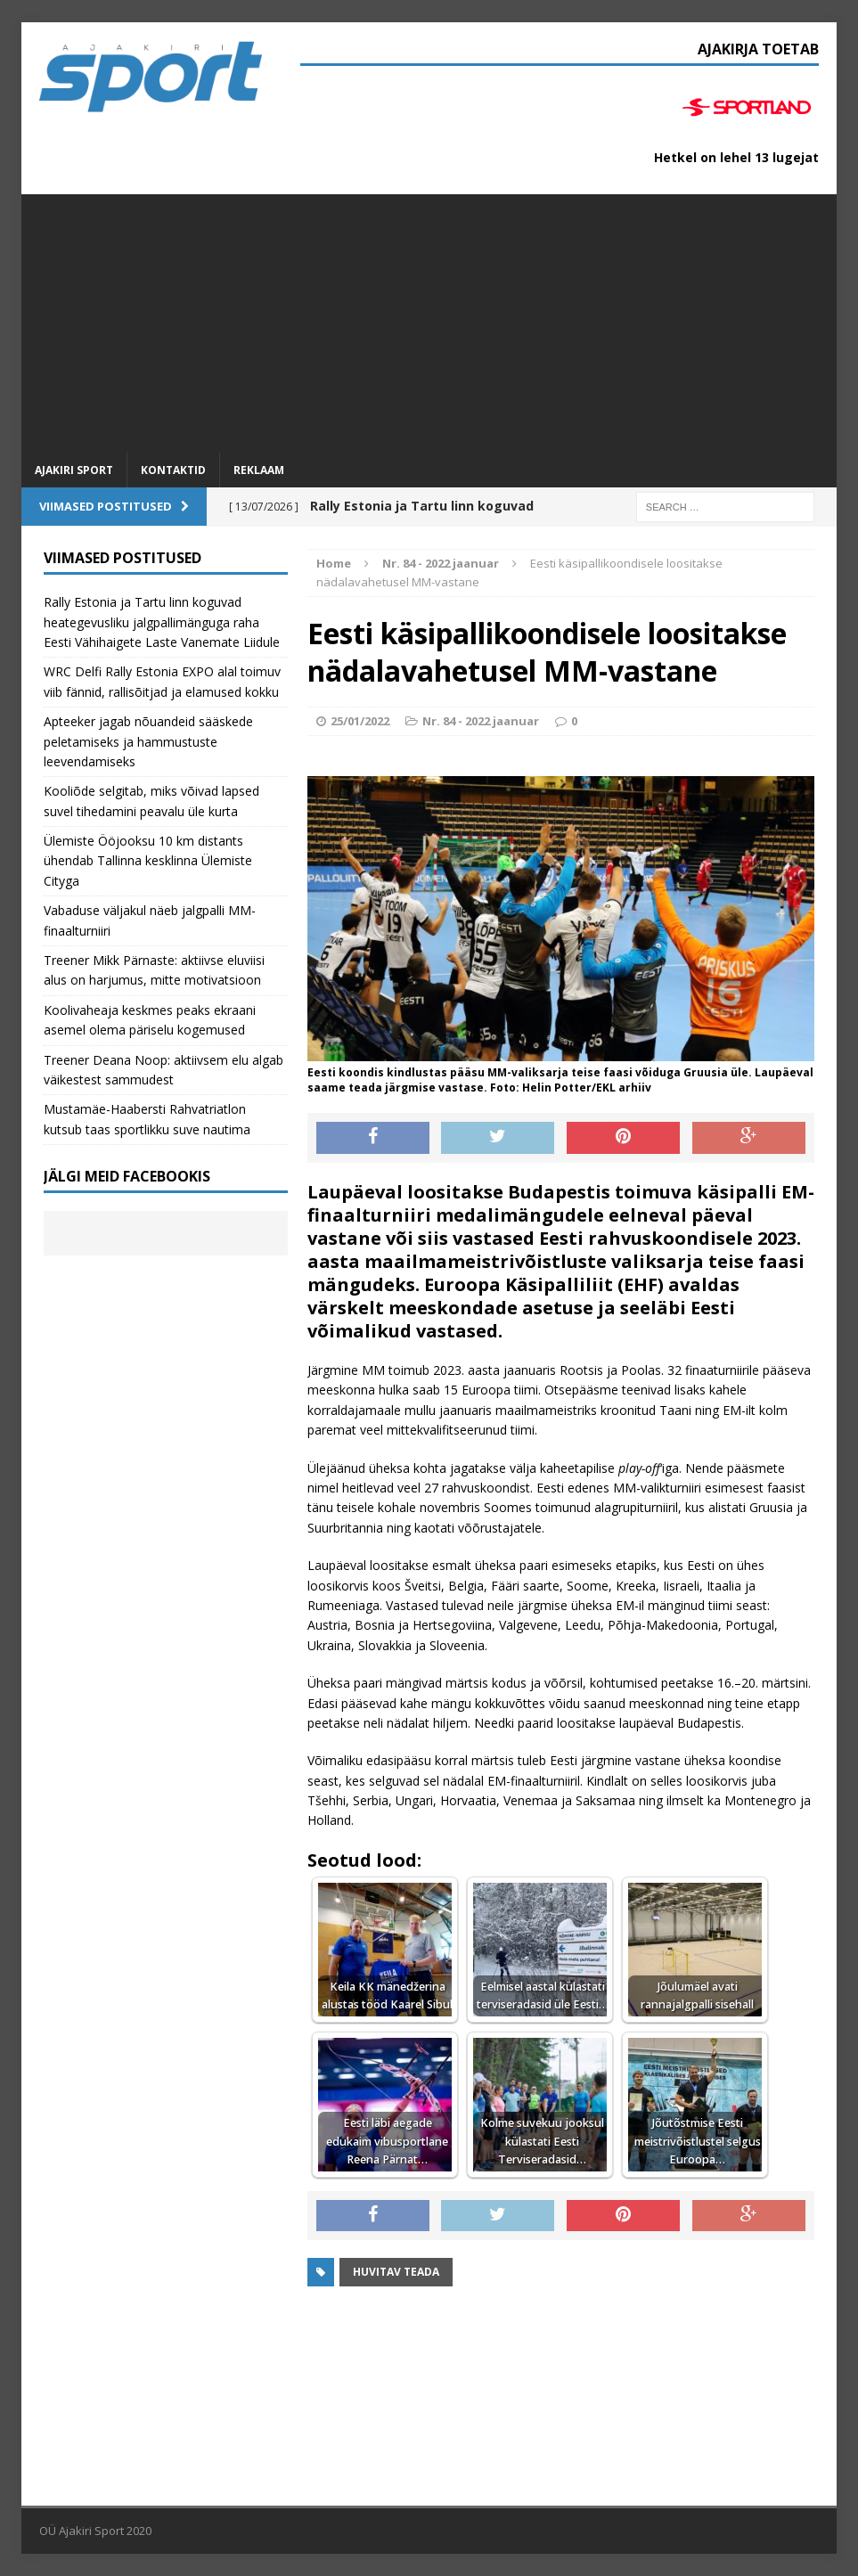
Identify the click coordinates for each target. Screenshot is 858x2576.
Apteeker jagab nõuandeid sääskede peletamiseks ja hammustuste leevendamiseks (148, 741)
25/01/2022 (360, 721)
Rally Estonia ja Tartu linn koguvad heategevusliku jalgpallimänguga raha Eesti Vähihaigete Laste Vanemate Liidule (162, 621)
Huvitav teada (396, 2271)
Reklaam (258, 470)
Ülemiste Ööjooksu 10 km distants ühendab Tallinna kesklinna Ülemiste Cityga (148, 860)
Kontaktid (173, 470)
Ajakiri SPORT (74, 470)
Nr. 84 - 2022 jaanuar (480, 721)
